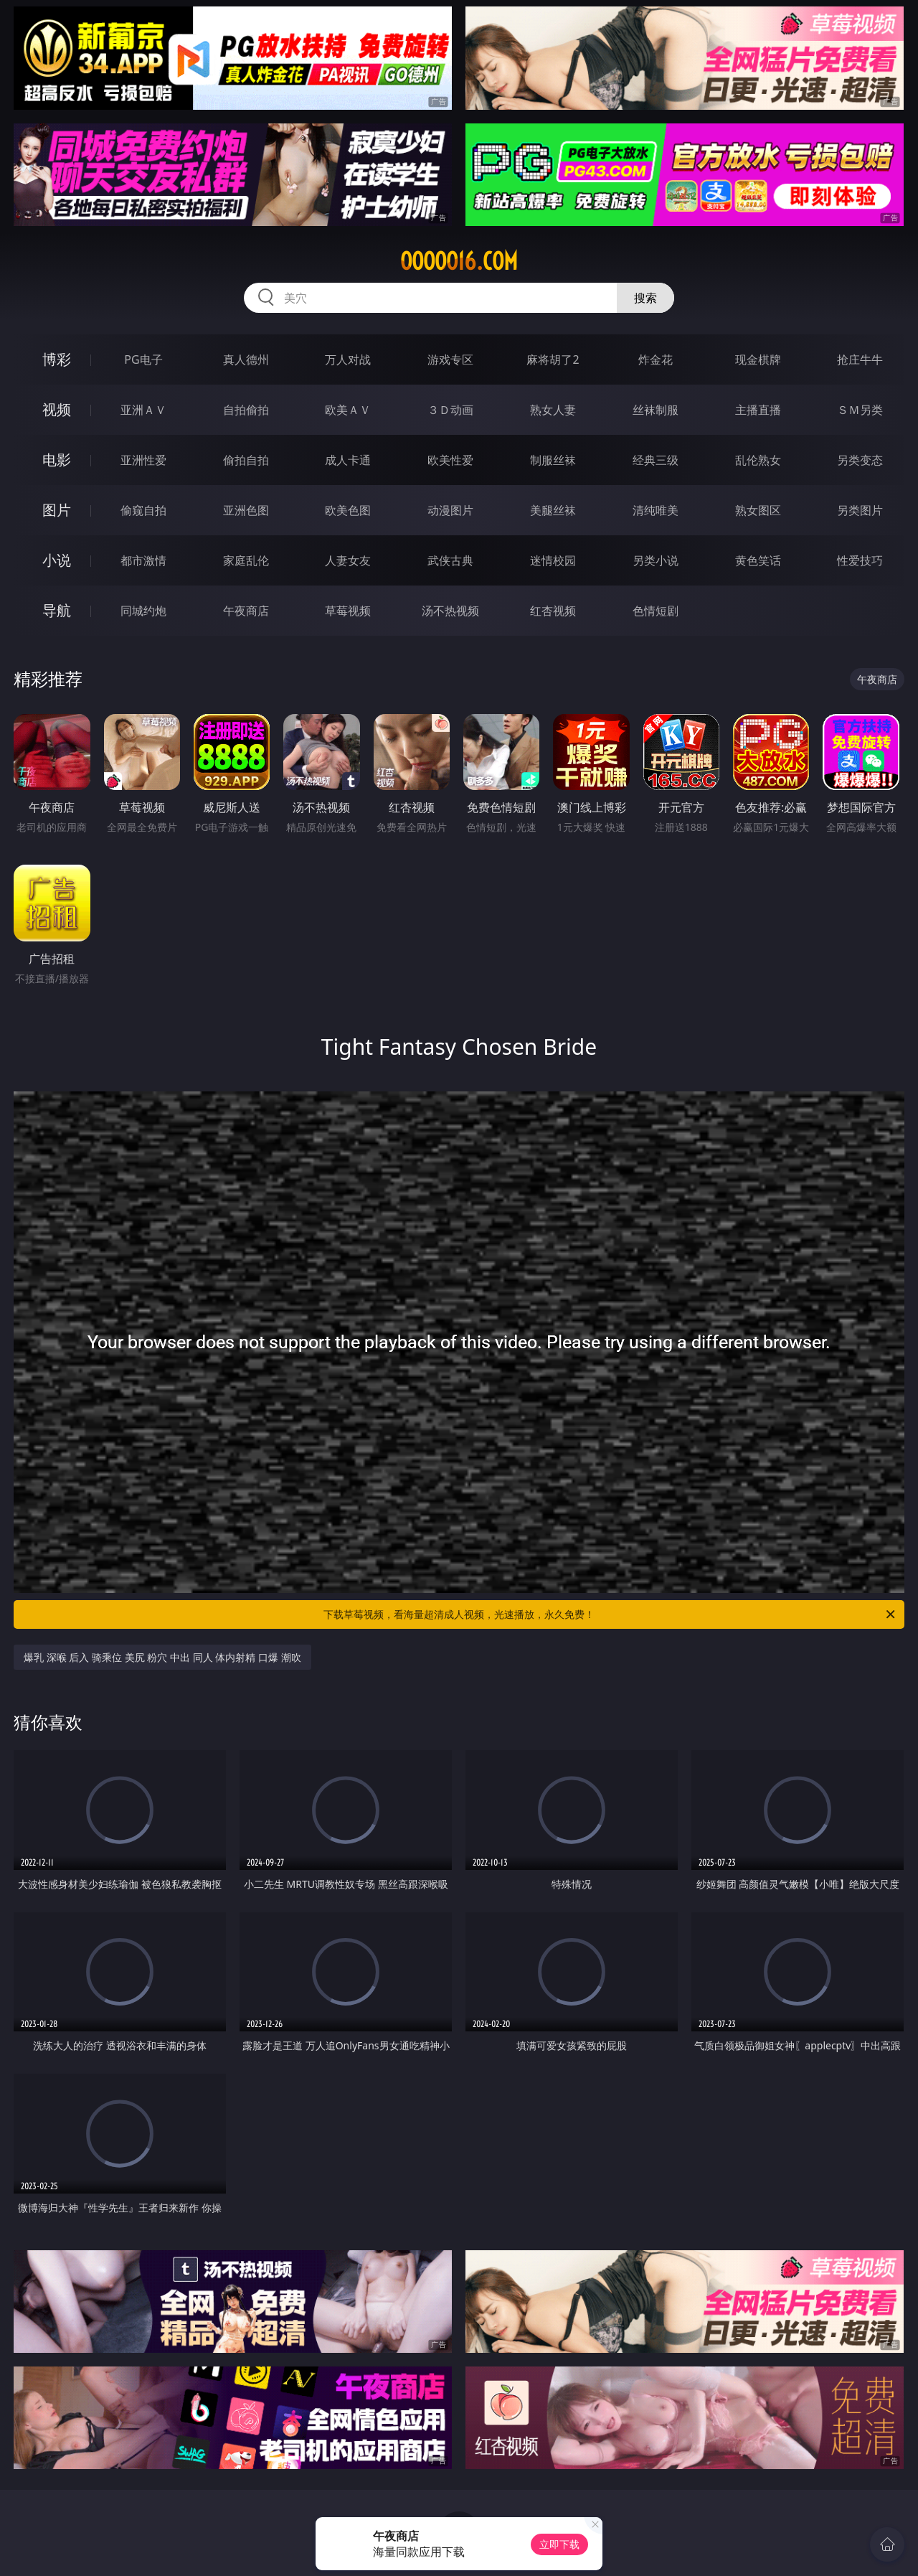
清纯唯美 (655, 510)
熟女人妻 (553, 410)
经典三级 (655, 460)
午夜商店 (246, 611)
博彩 (56, 359)
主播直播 (758, 410)
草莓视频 (348, 611)
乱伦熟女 (758, 460)
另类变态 (860, 460)
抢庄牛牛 (860, 359)
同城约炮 (143, 611)
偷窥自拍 (143, 510)
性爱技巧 (860, 560)
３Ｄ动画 (450, 410)
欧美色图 (348, 510)
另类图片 (860, 510)
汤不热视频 (450, 611)
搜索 (645, 298)
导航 (56, 610)
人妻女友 (348, 560)
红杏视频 (553, 611)
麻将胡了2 (552, 359)
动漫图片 (450, 510)
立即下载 (559, 2544)
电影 (56, 459)
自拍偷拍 (246, 410)
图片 (56, 510)
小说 (56, 560)
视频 (56, 409)
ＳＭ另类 (860, 410)
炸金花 (655, 359)
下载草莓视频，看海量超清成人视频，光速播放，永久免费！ (610, 1614)
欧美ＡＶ (348, 410)
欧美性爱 (450, 460)
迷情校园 (553, 560)
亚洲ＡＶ (143, 410)
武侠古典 (450, 560)
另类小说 (655, 560)
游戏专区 (450, 359)
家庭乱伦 (246, 560)
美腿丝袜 (553, 510)
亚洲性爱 (143, 460)
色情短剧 (655, 611)
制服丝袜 (553, 460)
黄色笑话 (758, 560)
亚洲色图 (246, 510)
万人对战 (348, 359)
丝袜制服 (655, 410)
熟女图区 (758, 510)
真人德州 (246, 359)
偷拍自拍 (246, 460)
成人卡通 (348, 460)
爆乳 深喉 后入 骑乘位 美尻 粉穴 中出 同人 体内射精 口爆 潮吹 (162, 1657)
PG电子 (143, 359)
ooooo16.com (459, 261)
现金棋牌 (758, 359)
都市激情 (143, 560)
